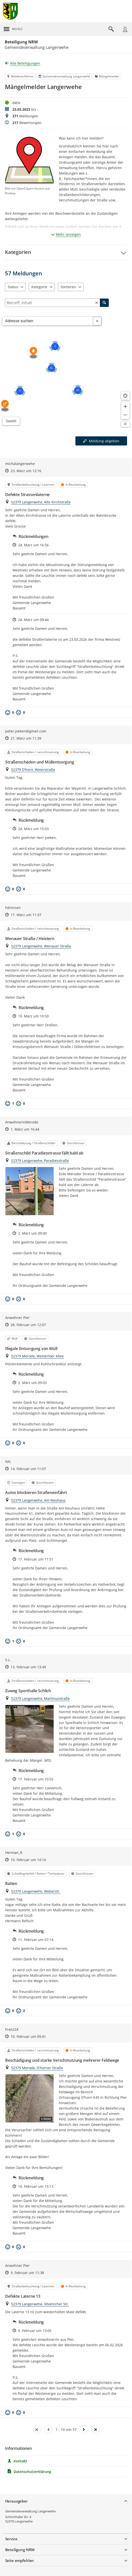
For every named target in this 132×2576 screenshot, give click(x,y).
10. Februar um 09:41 (28, 2036)
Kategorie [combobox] (39, 286)
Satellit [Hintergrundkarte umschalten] (11, 421)
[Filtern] (57, 303)
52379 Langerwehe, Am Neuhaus (38, 1500)
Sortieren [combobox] (68, 286)
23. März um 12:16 (26, 470)
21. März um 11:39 (26, 738)
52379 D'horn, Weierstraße (33, 769)
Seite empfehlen (19, 2560)
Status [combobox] (13, 286)
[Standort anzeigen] (125, 395)
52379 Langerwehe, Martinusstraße (40, 1698)
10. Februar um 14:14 (28, 1859)
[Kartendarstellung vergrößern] (125, 406)
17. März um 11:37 (26, 914)
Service (11, 2538)
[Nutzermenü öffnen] (125, 29)
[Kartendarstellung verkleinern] (125, 415)
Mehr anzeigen (66, 234)
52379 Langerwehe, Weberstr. (35, 1891)
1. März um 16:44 (25, 1129)
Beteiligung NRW (21, 42)
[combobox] (47, 321)
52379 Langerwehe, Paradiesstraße (40, 1160)
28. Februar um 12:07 (28, 1324)
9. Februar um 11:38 (27, 2272)
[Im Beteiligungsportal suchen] (111, 29)
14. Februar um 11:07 (28, 1468)
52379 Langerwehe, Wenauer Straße (41, 946)
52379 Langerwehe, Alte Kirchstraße (41, 502)
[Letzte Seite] (95, 2429)
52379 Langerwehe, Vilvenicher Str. (40, 2304)
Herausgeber (16, 2501)
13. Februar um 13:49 (28, 1667)
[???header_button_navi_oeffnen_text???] (13, 29)
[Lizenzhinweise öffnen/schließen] (125, 424)
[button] (66, 252)
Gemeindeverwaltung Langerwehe (30, 2511)
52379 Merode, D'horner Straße (37, 2067)
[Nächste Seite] (84, 2429)
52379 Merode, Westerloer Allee (37, 1356)
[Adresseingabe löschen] (97, 321)
